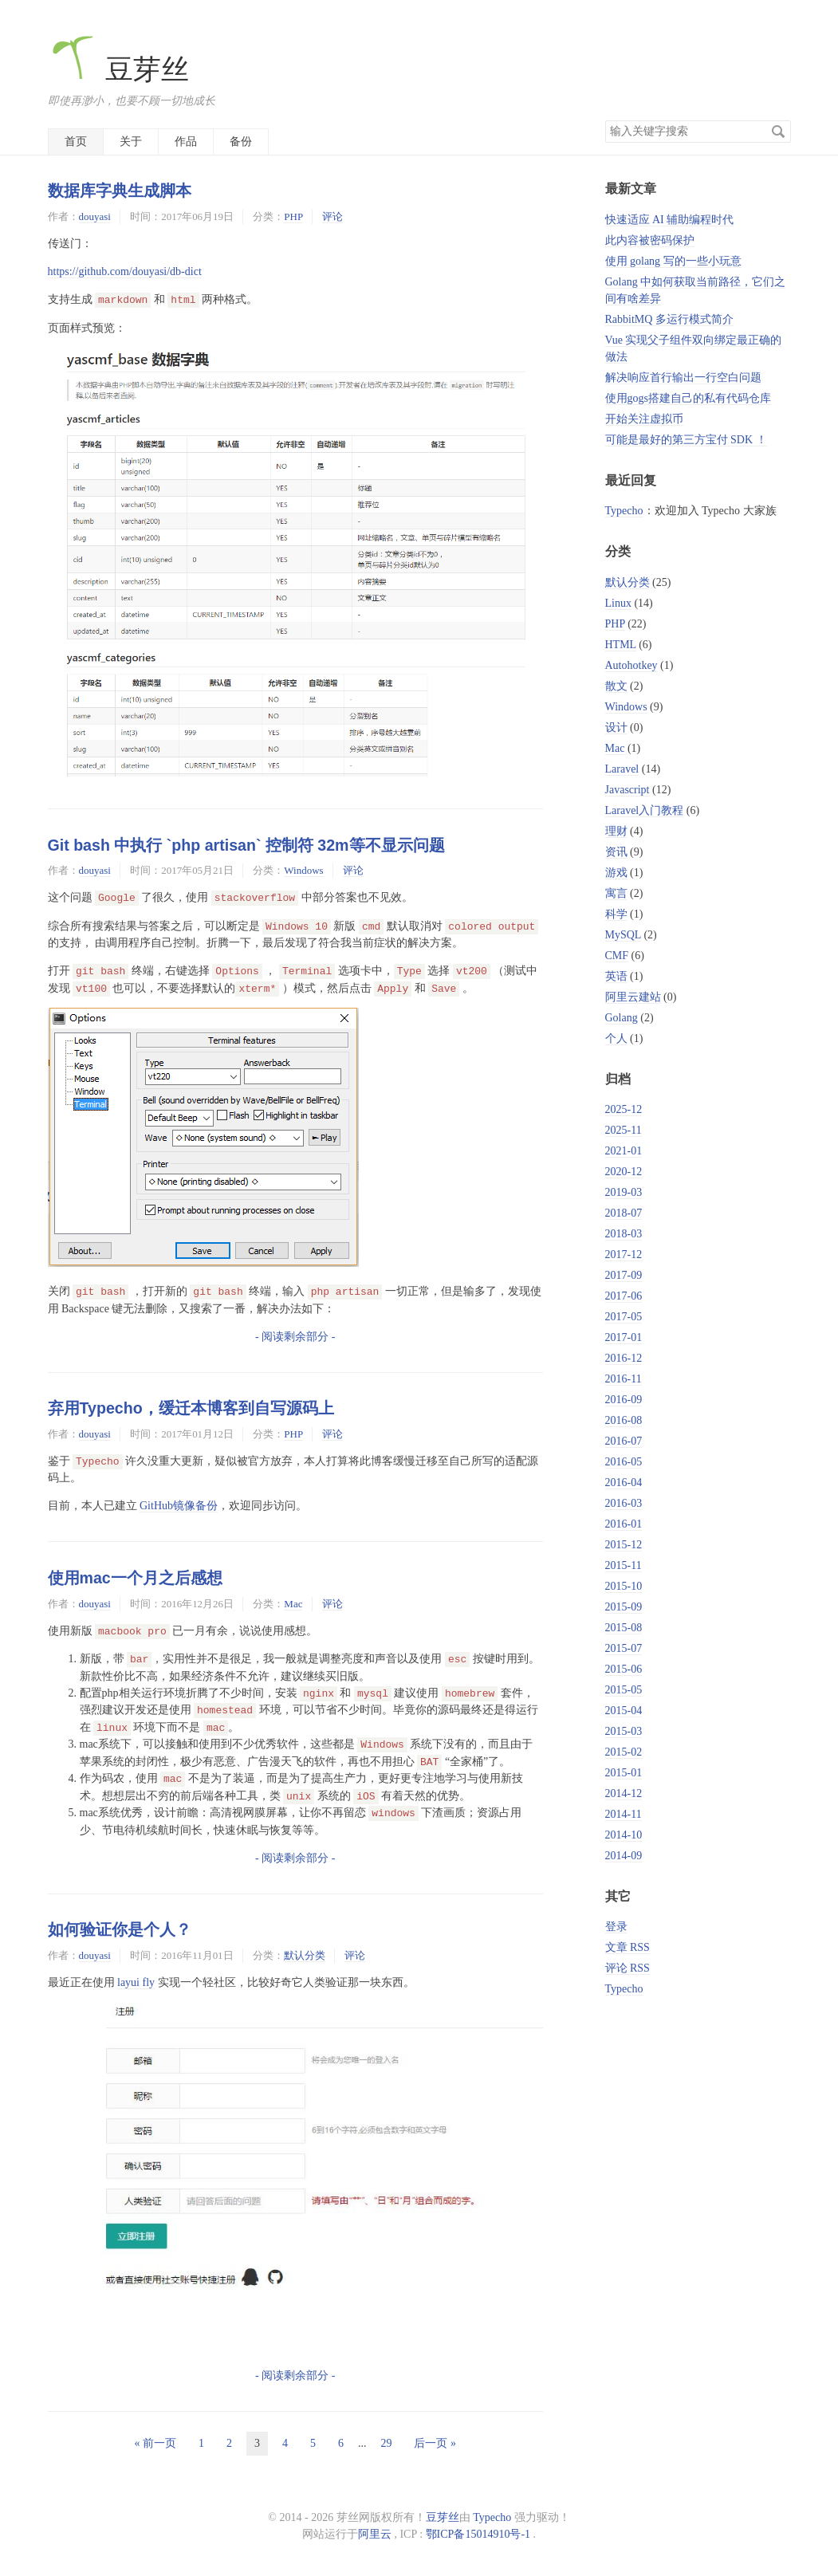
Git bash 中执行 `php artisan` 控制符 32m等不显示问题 (246, 845)
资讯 (616, 852)
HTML (620, 645)
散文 (616, 686)
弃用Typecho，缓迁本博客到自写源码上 (191, 1408)
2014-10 (624, 1835)
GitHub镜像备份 (179, 1506)
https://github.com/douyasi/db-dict (125, 271)
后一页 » (435, 2443)
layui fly (136, 1982)
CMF (617, 956)
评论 (332, 216)
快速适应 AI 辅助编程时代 (669, 220)
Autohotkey (631, 665)
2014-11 (623, 1814)
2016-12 (624, 1358)
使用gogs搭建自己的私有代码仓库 (688, 398)
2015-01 (624, 1773)
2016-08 (624, 1420)
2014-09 (624, 1856)
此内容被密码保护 (649, 240)
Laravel (622, 769)
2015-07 (624, 1648)
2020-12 (624, 1172)
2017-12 (624, 1254)
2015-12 (624, 1545)
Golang (621, 1018)
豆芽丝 (119, 69)
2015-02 (624, 1752)
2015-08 (624, 1628)
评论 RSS (627, 1968)
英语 (616, 976)
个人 (616, 1038)
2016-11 (623, 1379)
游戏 (616, 873)
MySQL (623, 935)
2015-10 (624, 1586)
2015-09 (624, 1607)
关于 (131, 141)
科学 (616, 914)
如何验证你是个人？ (119, 1929)
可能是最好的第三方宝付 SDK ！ (686, 440)
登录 (616, 1927)
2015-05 (624, 1690)
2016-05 (624, 1462)
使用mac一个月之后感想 (135, 1578)
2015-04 (624, 1711)
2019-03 (624, 1192)
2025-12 (624, 1109)
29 (385, 2443)
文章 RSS (627, 1947)
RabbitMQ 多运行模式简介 (669, 319)
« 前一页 (155, 2443)
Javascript (627, 790)
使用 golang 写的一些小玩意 (673, 261)
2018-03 (624, 1234)
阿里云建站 (633, 997)
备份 (241, 141)
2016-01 (624, 1524)
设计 (616, 727)
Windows (303, 870)
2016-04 (624, 1483)
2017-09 (624, 1275)
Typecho (624, 511)
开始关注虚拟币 (644, 419)
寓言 (616, 893)
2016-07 (624, 1441)
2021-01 (624, 1151)
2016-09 (624, 1400)
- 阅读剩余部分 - (295, 1337)
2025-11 (623, 1130)
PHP (293, 216)
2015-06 (624, 1669)
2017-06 (624, 1296)
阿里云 (374, 2534)
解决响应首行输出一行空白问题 (683, 377)
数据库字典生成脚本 (119, 190)
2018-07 (624, 1213)
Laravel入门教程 (644, 810)
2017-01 (624, 1337)
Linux (618, 603)
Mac (293, 1604)
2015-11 (623, 1565)
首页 (76, 141)
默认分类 (304, 1955)
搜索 (778, 131)
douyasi (95, 216)
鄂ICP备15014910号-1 (478, 2534)
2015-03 (624, 1731)
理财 (616, 831)
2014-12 (624, 1793)
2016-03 (624, 1503)
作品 (186, 141)
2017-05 (624, 1317)
